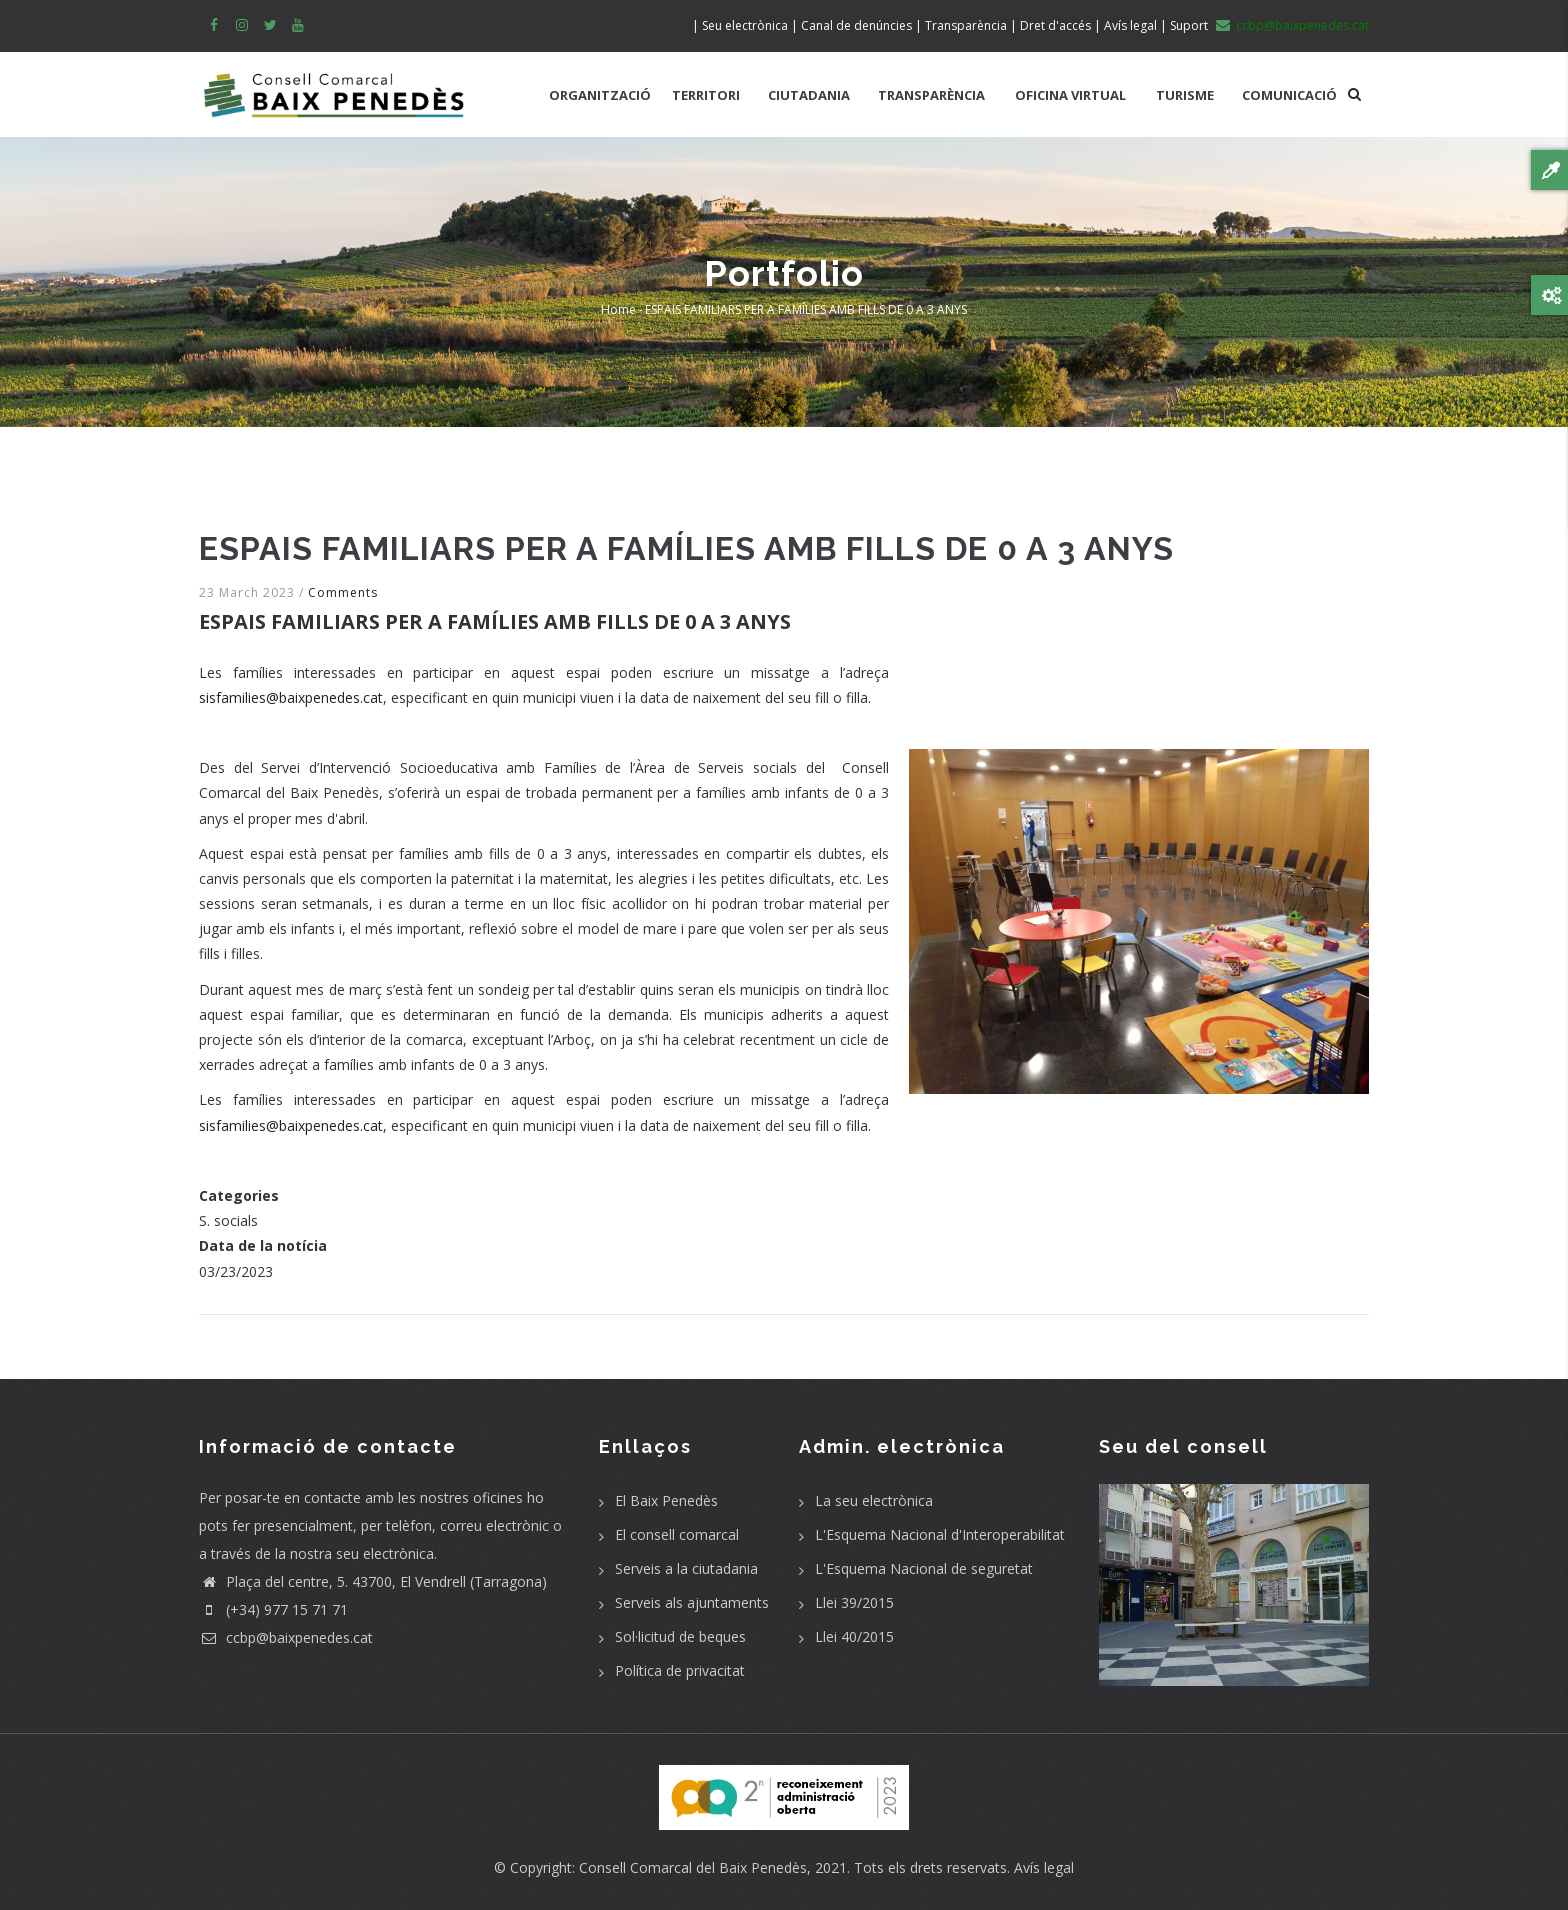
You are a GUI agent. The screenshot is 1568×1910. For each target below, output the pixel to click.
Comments (343, 592)
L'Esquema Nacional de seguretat (924, 1568)
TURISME (1185, 95)
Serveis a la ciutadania (686, 1568)
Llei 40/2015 (854, 1636)
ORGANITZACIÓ (600, 95)
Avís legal (1044, 1867)
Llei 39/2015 (854, 1602)
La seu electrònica (874, 1500)
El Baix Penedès (666, 1500)
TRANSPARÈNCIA (931, 95)
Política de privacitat (680, 1670)
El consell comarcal (677, 1534)
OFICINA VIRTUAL (1070, 95)
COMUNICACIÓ (1289, 95)
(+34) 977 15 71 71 (273, 1609)
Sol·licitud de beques (680, 1636)
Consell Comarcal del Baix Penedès (693, 1867)
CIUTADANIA (809, 95)
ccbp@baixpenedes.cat (286, 1637)
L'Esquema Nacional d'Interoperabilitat (940, 1534)
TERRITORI (706, 95)
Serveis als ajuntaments (692, 1602)
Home (618, 309)
